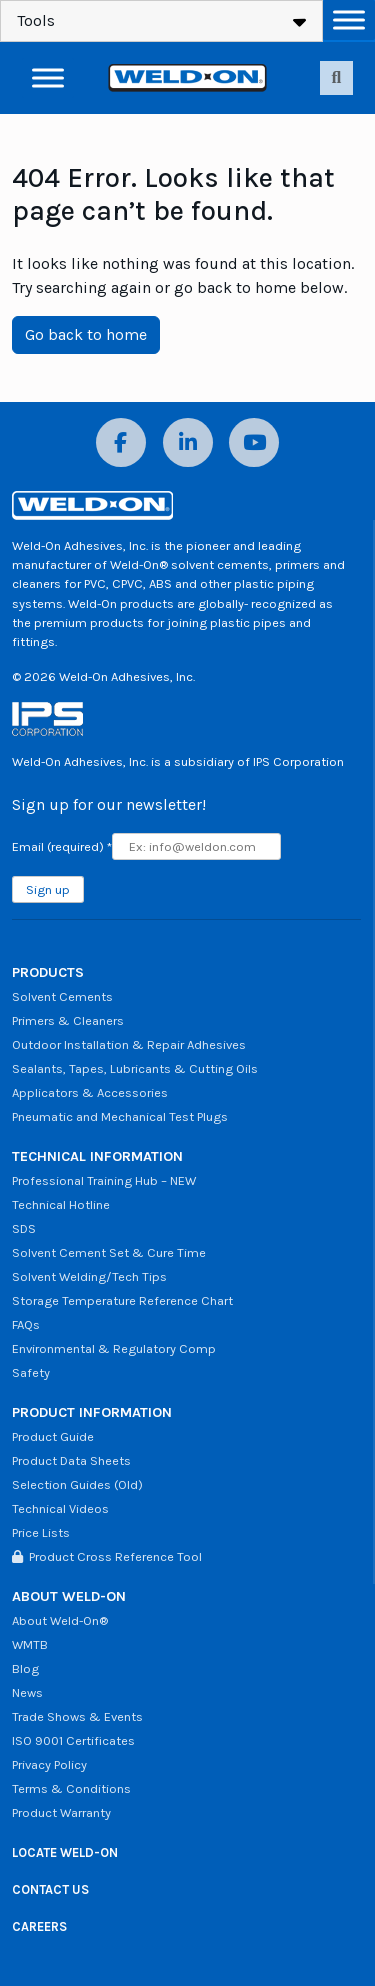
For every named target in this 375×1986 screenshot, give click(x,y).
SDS (24, 1228)
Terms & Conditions (71, 1788)
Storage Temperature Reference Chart (122, 1300)
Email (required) (62, 846)
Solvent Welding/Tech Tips (89, 1276)
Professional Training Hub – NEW (104, 1180)
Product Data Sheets (71, 1460)
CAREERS (39, 1926)
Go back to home (86, 334)
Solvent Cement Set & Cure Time (109, 1252)
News (27, 1692)
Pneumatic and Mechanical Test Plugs (120, 1116)
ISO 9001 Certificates (73, 1740)
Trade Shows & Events (77, 1716)
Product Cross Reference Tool (107, 1556)
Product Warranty (61, 1812)
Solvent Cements (62, 996)
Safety (31, 1372)
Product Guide (53, 1436)
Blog (25, 1668)
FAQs (26, 1324)
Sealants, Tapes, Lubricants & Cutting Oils (135, 1068)
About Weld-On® (60, 1620)
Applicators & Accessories (90, 1092)
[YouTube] (254, 442)
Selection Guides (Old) (77, 1484)
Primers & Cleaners (68, 1020)
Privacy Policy (49, 1764)
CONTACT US (50, 1889)
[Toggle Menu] (349, 19)
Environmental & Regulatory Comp (114, 1348)
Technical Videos (60, 1508)
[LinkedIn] (188, 442)
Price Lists (41, 1532)
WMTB (30, 1644)
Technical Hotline (61, 1204)
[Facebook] (121, 442)
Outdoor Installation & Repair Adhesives (129, 1044)
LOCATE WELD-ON (65, 1852)
